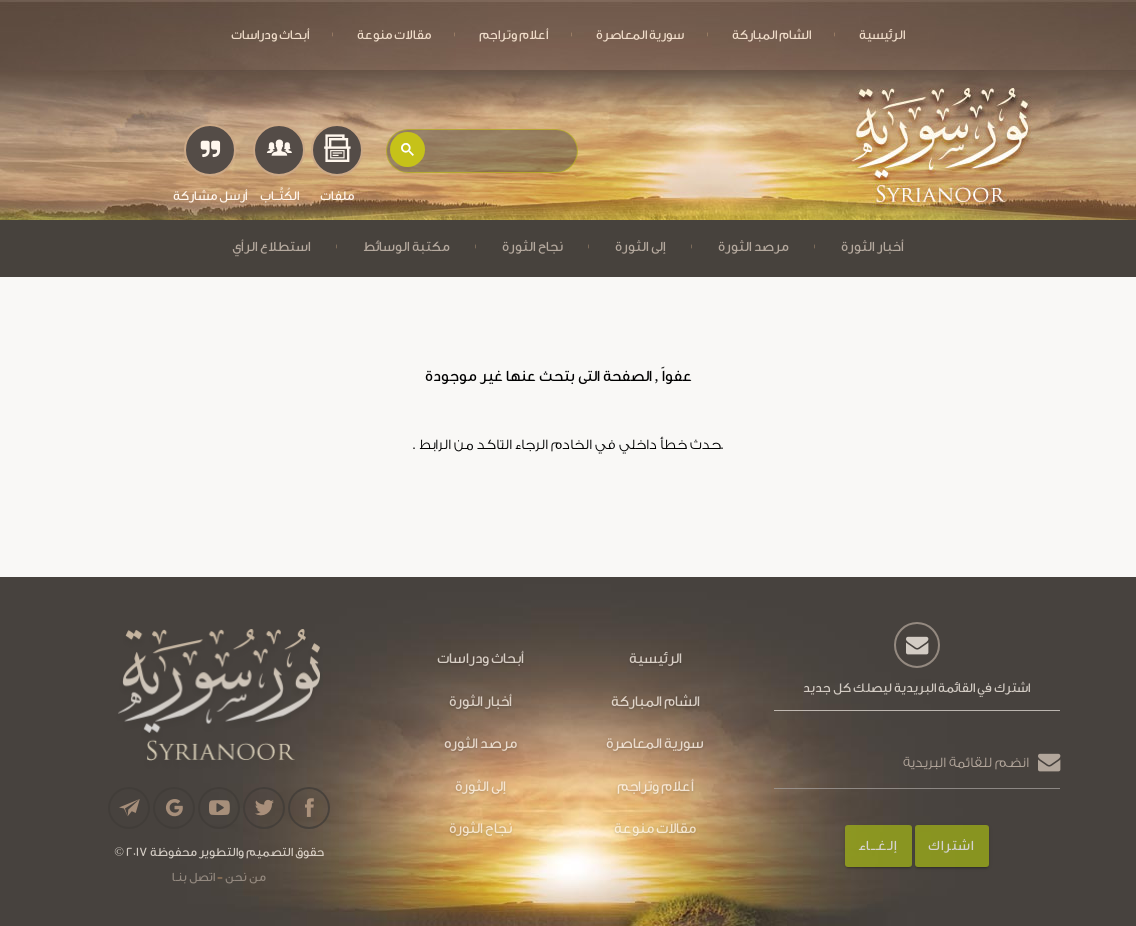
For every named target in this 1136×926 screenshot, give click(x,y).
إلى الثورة (640, 246)
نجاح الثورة (532, 246)
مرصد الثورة (753, 246)
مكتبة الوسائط (406, 246)
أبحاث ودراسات (270, 35)
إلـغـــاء (878, 845)
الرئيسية (882, 35)
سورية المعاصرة (640, 35)
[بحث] (499, 145)
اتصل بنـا (193, 877)
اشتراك (951, 845)
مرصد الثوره (480, 743)
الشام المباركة (771, 35)
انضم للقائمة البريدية (966, 762)
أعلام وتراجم (513, 35)
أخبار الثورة (872, 246)
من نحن (244, 877)
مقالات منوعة (394, 35)
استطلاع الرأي (271, 246)
